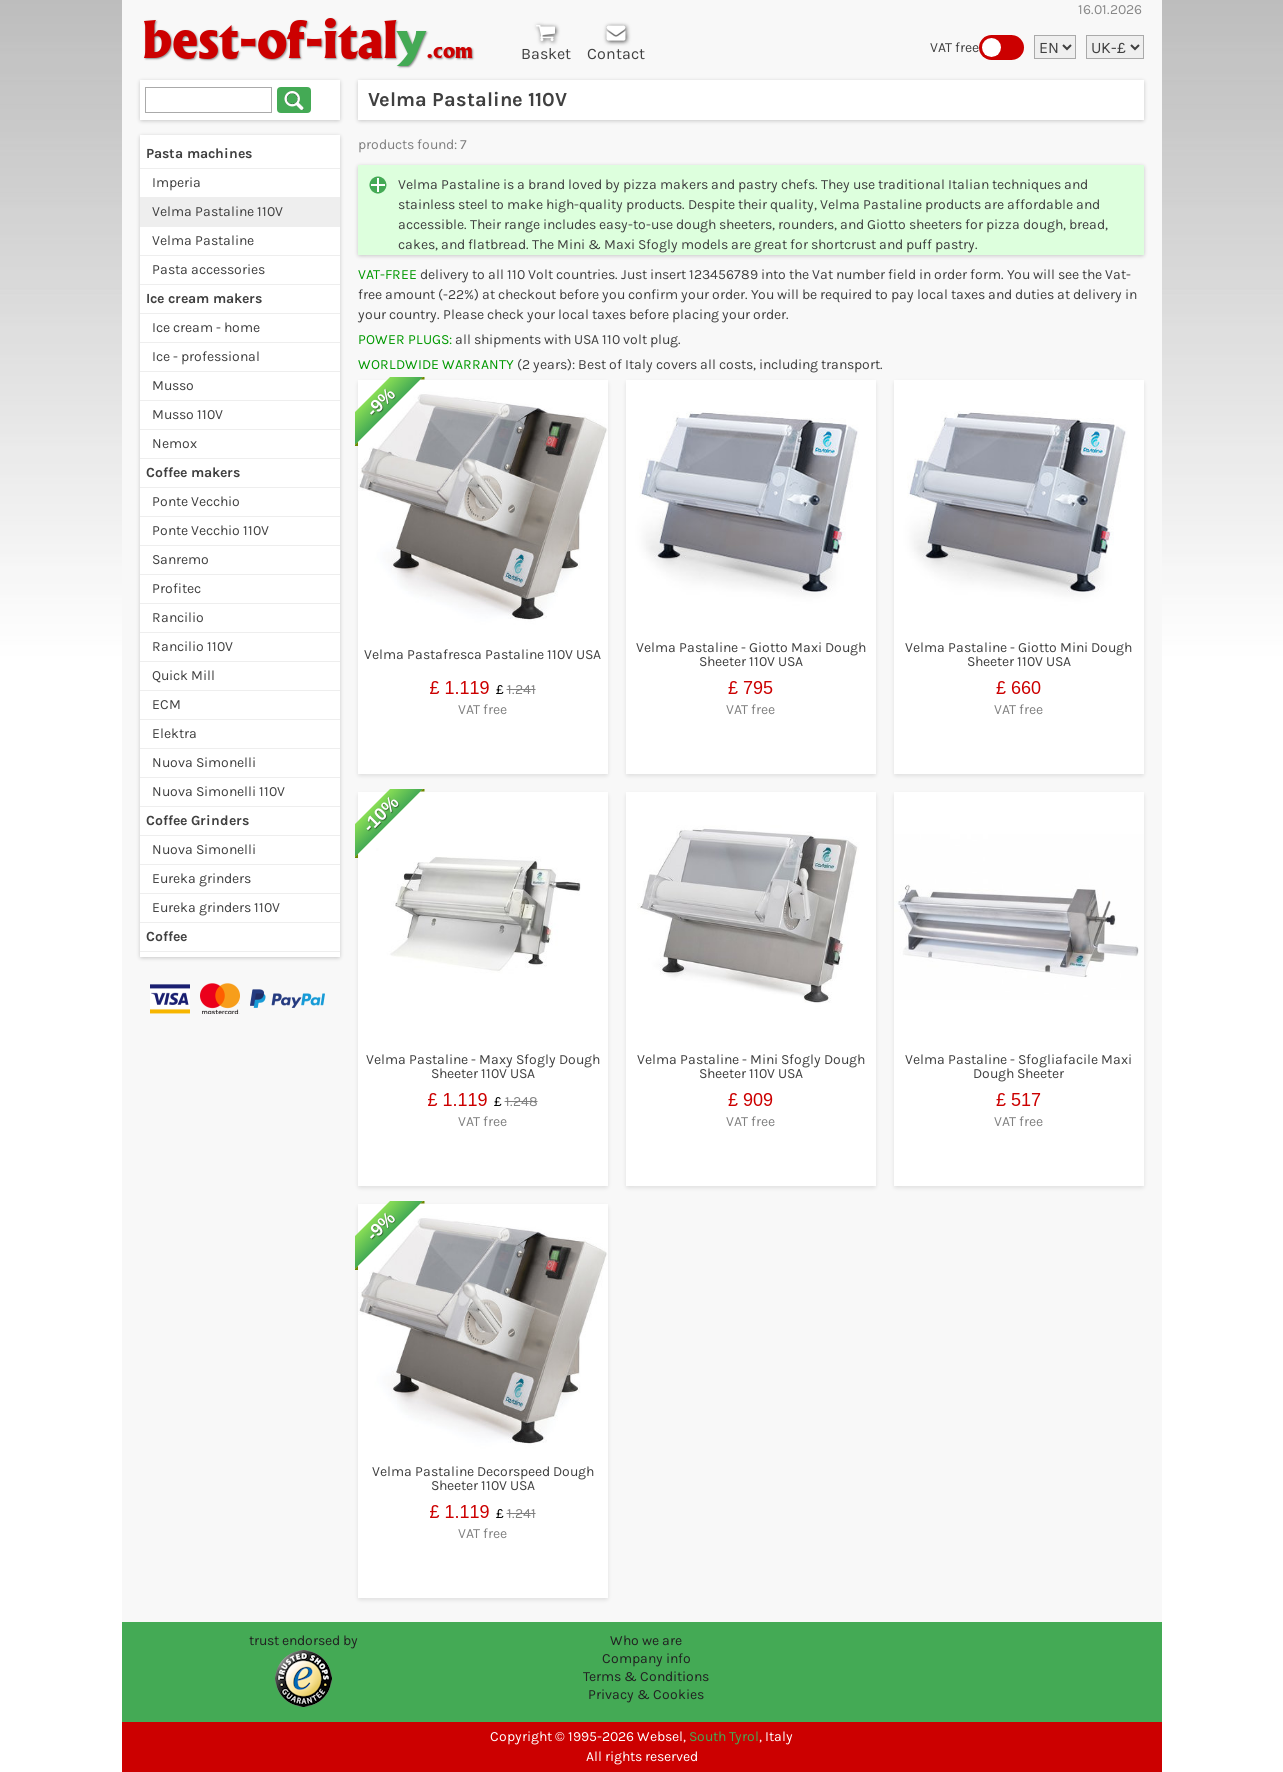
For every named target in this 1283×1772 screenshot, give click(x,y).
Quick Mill (183, 675)
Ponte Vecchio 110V (210, 530)
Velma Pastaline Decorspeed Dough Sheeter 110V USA (483, 1478)
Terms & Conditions (646, 1676)
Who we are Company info (646, 1649)
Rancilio (178, 617)
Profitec (176, 588)
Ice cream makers (204, 298)
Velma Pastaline (203, 240)
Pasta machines (199, 153)
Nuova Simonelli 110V (218, 791)
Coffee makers (193, 472)
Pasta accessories (208, 269)
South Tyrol (724, 1736)
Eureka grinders (201, 878)
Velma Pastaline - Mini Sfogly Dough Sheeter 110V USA (751, 1066)
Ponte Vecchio (196, 501)
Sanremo (180, 559)
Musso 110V (187, 414)
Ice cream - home (206, 327)
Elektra (174, 733)
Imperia (176, 182)
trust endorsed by (303, 1640)
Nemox (174, 443)
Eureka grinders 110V (216, 907)
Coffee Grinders (197, 820)
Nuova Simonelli (204, 762)
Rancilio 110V (192, 646)
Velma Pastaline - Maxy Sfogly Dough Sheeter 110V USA (483, 1066)
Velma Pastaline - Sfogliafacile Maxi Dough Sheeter (1018, 1066)
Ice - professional (206, 356)
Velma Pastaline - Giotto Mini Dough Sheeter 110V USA (1018, 654)
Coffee (166, 936)
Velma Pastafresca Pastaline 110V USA (482, 654)
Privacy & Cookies (646, 1694)
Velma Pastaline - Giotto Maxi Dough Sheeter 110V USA (751, 654)
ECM (166, 704)
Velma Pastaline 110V (217, 211)
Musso (173, 385)
